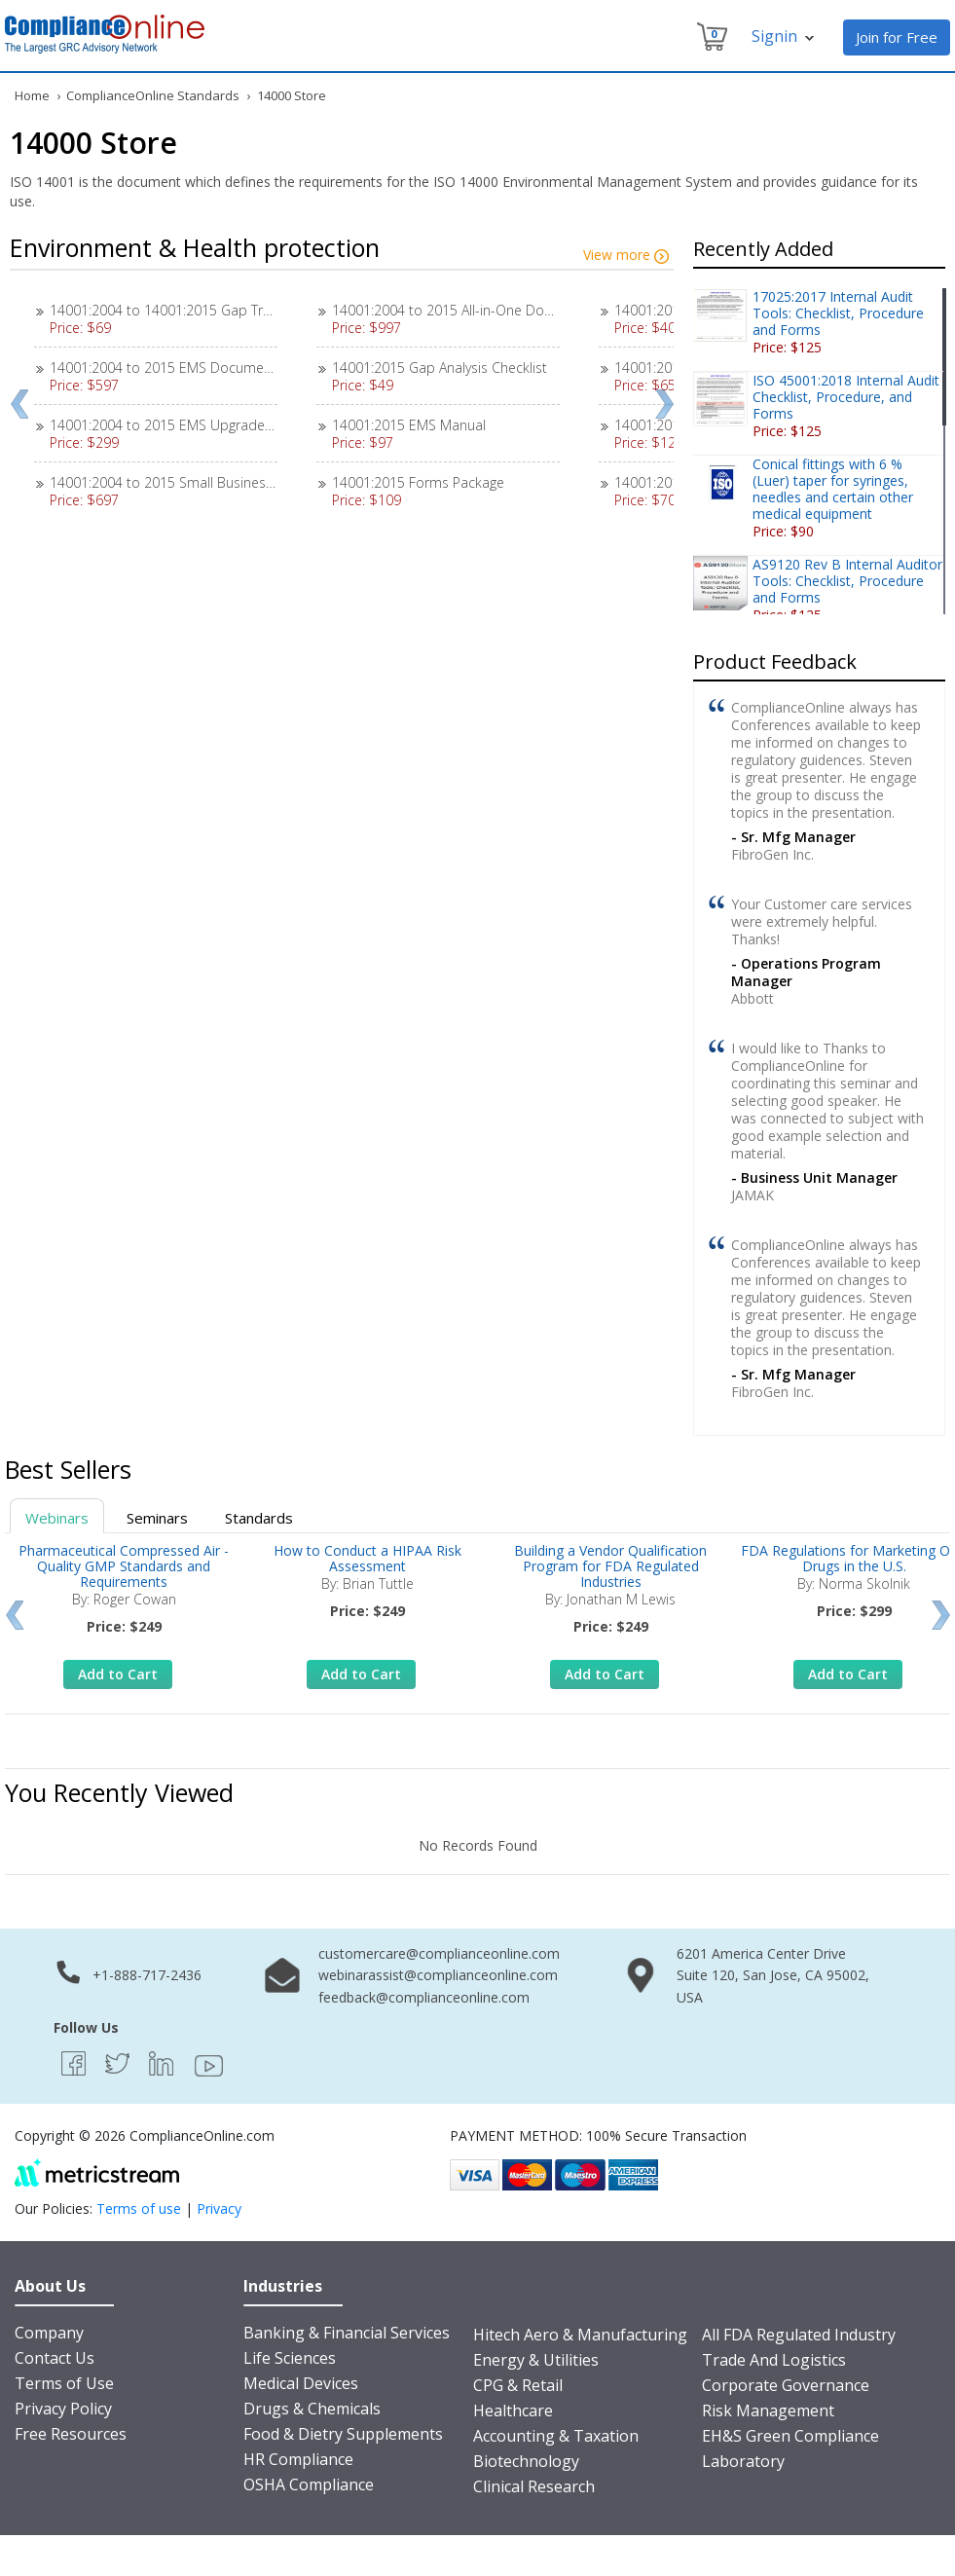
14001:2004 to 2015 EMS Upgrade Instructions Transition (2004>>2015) (272, 425)
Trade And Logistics (774, 2360)
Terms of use (138, 2208)
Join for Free (896, 37)
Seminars (157, 1517)
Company (49, 2332)
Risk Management (768, 2410)
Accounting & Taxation (556, 2436)
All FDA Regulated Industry (799, 2334)
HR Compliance (298, 2459)
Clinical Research (534, 2486)
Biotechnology (526, 2461)
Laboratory (743, 2461)
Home (32, 95)
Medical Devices (300, 2383)
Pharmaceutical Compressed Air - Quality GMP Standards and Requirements (123, 1566)
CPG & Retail (518, 2385)
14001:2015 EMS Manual (409, 425)
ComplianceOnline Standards (152, 95)
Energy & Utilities (536, 2360)
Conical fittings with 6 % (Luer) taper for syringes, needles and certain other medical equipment (833, 489)
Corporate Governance (785, 2385)
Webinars (57, 1517)
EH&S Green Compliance (790, 2436)
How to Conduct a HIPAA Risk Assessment (367, 1558)
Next (664, 404)
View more (626, 254)
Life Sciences (289, 2358)
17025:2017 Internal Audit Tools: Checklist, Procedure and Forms (838, 313)
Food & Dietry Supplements (343, 2434)
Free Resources (71, 2434)
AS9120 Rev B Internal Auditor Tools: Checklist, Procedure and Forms (847, 581)
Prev (19, 404)
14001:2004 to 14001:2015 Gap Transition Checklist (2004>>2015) (254, 310)
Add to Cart (118, 1674)
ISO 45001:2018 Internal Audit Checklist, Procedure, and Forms (846, 397)
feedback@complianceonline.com (424, 1997)
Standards (259, 1517)
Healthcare (513, 2410)
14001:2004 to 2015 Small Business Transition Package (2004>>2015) (265, 482)
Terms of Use (64, 2383)
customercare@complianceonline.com (439, 1953)
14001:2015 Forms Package (418, 482)
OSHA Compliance (308, 2484)
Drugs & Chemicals (312, 2408)
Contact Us (54, 2358)
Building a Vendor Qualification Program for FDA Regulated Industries (610, 1566)
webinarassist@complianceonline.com (438, 1975)
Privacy (219, 2208)
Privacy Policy (63, 2408)
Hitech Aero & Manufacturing (580, 2334)
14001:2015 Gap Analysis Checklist (439, 367)
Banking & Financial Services (346, 2332)
